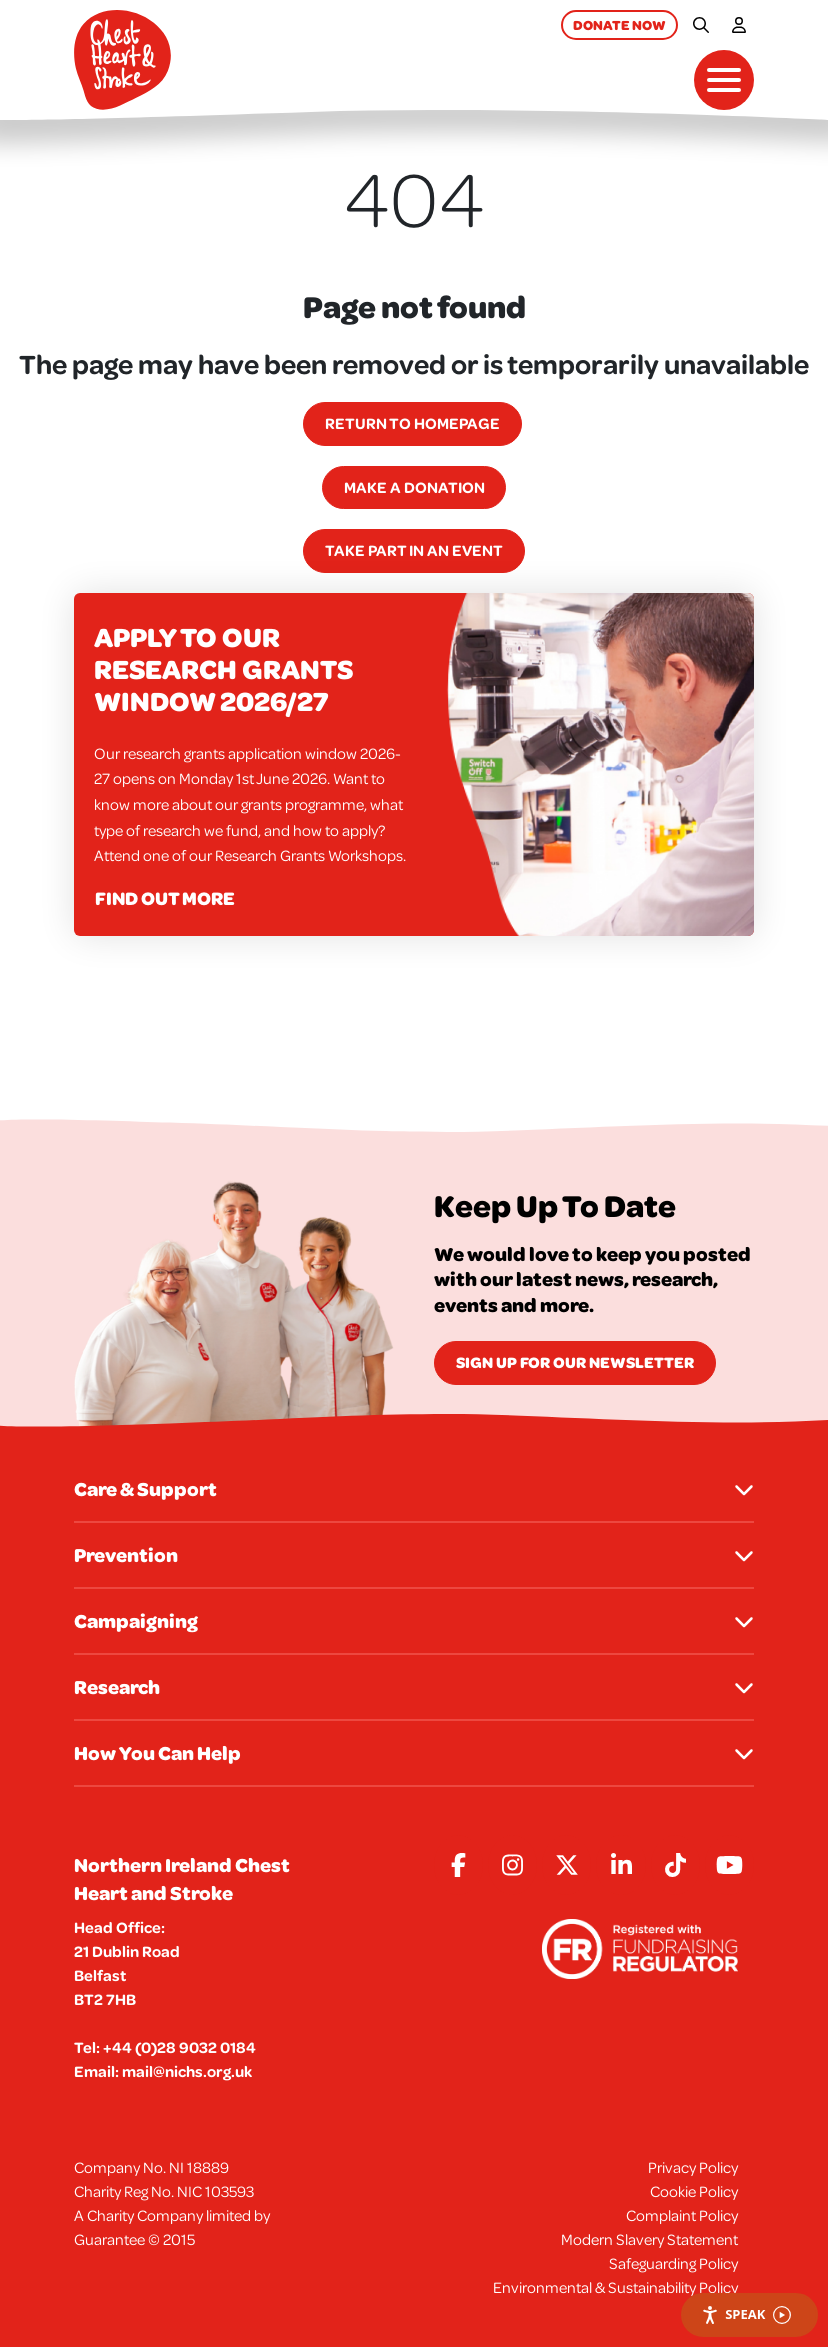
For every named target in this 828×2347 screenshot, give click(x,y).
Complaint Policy (682, 2215)
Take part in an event (414, 550)
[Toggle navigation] (724, 80)
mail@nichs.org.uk (187, 2071)
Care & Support (414, 1488)
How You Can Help (414, 1752)
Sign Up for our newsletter (575, 1362)
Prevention (414, 1554)
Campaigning (414, 1620)
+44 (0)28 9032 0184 (179, 2047)
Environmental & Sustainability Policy (615, 2287)
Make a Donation (414, 487)
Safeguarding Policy (673, 2263)
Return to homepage (412, 423)
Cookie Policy (694, 2191)
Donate (619, 24)
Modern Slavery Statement (649, 2239)
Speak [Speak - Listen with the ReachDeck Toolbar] (746, 2314)
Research (414, 1686)
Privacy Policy (693, 2167)
